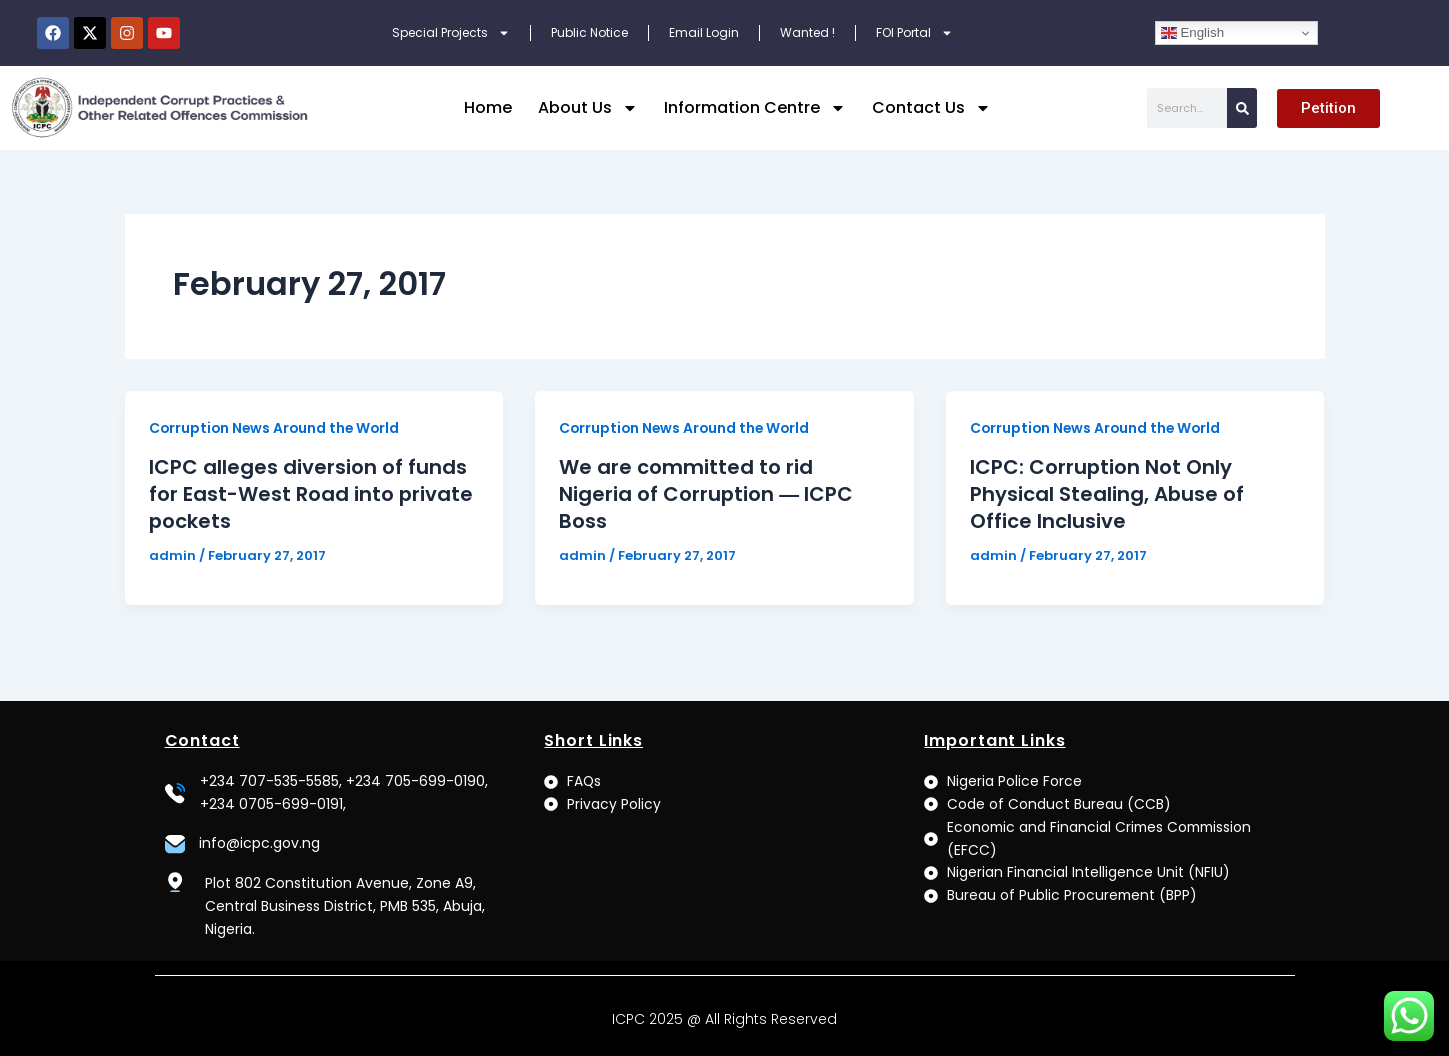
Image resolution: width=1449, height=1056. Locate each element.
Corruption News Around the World (277, 428)
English (1192, 33)
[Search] (1242, 108)
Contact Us (931, 108)
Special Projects (451, 33)
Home (488, 107)
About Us (588, 108)
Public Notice (589, 32)
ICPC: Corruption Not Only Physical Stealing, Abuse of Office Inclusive (1107, 493)
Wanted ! (807, 32)
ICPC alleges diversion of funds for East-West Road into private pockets (311, 493)
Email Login (704, 32)
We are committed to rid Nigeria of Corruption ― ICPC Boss (706, 493)
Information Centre (755, 108)
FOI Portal (914, 33)
